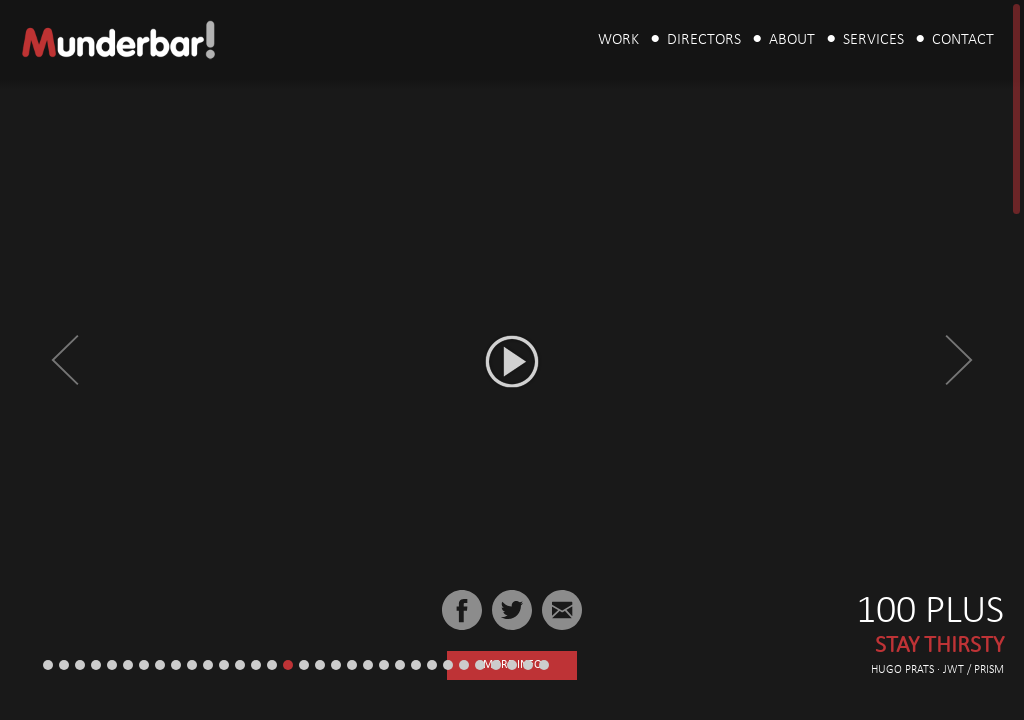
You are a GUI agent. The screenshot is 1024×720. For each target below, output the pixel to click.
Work (618, 40)
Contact (963, 40)
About (792, 40)
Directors (704, 40)
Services (873, 40)
